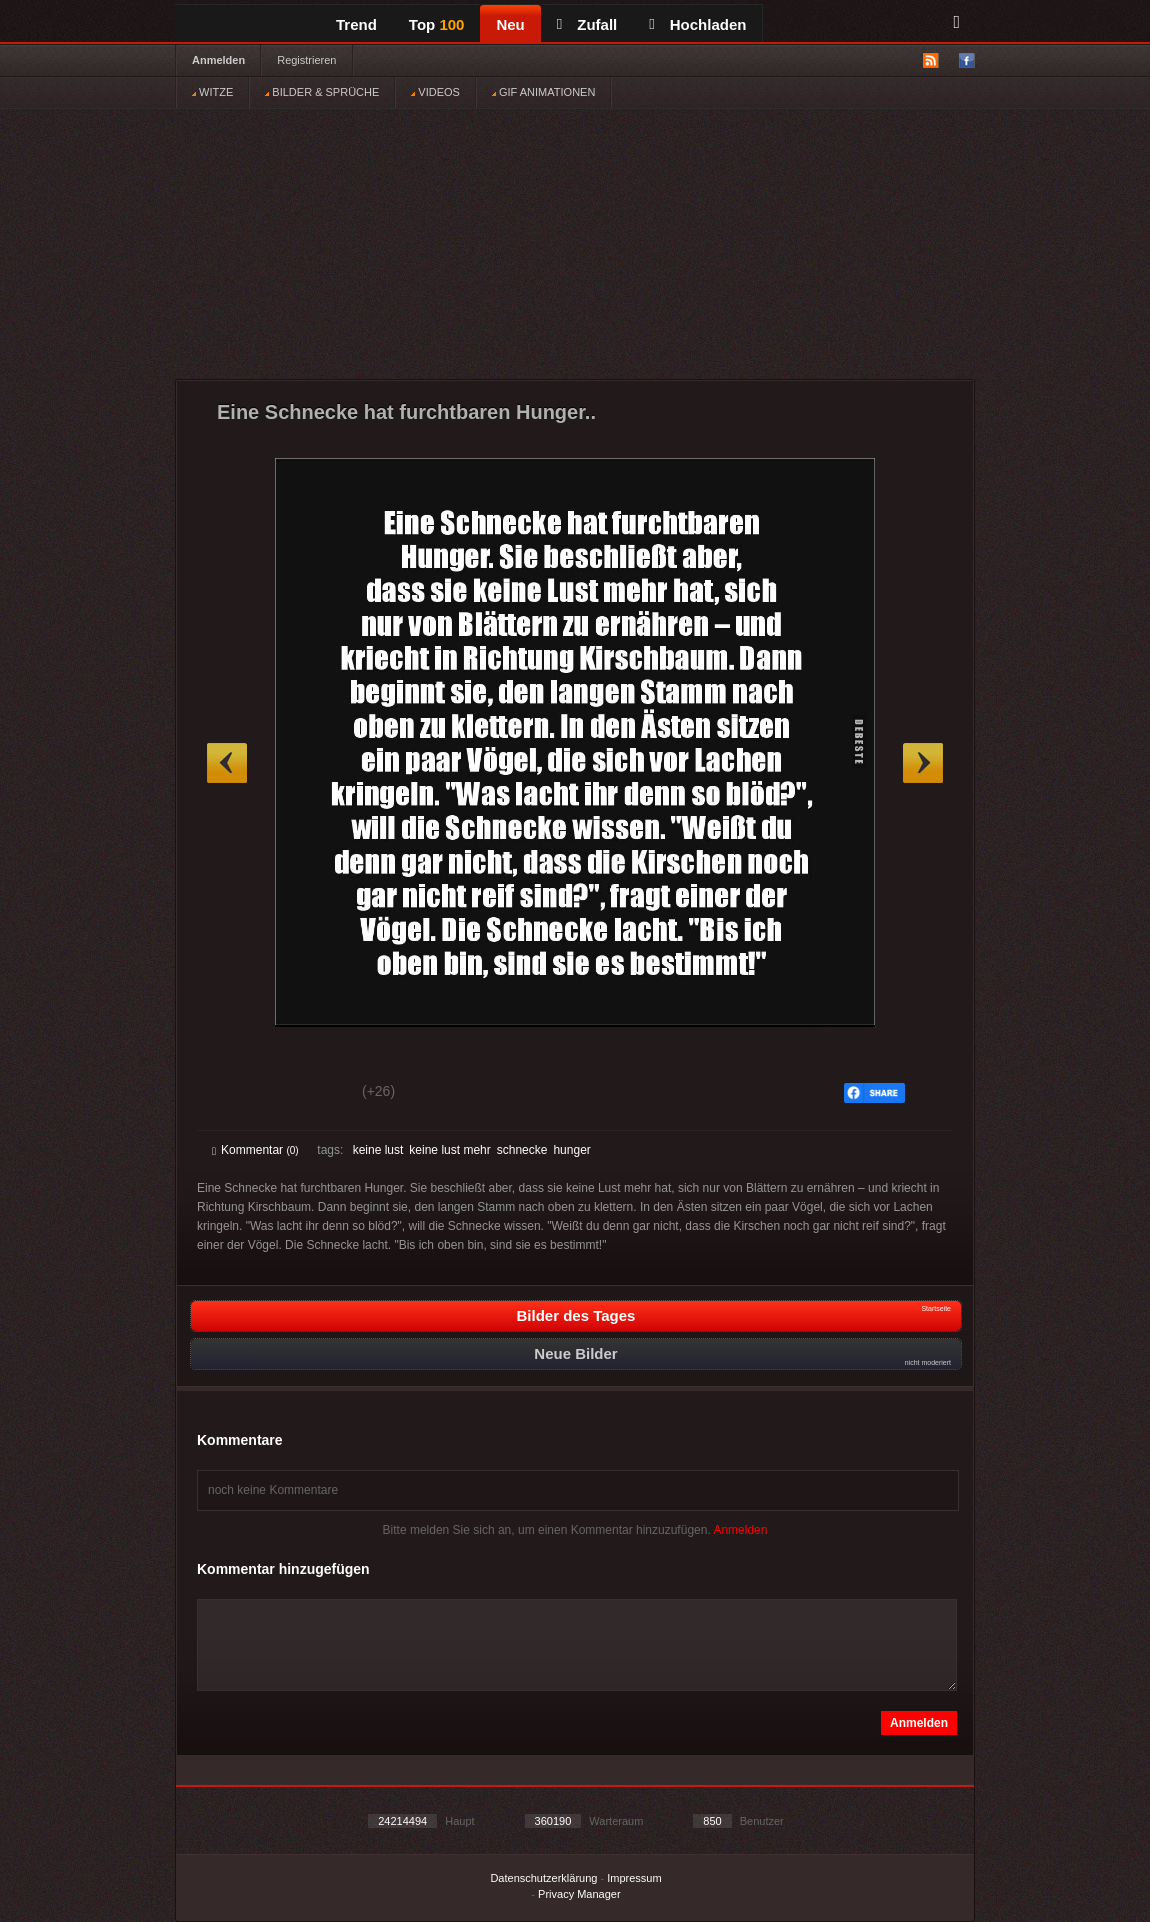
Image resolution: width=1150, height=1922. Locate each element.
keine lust (378, 1150)
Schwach (309, 1094)
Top (437, 24)
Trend (356, 24)
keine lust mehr (449, 1150)
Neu (510, 24)
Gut (234, 1094)
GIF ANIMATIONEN (543, 92)
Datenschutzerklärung (543, 1878)
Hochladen (697, 24)
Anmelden (218, 60)
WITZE (212, 92)
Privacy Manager (579, 1894)
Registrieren (306, 60)
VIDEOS (435, 92)
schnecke (522, 1150)
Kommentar (255, 1150)
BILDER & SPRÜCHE (322, 92)
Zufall (587, 24)
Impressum (634, 1878)
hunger (571, 1150)
